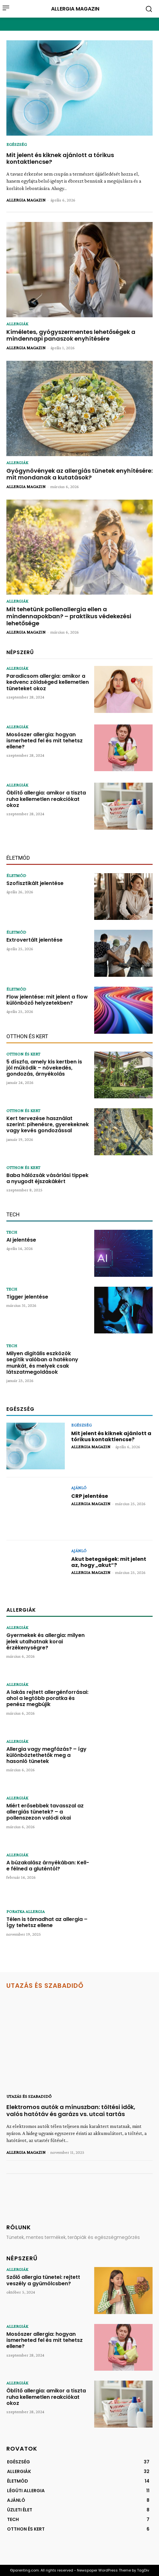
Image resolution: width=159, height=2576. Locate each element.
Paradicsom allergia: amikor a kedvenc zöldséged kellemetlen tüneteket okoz (47, 682)
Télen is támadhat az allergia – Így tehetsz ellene (46, 1922)
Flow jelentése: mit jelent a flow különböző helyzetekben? (47, 1000)
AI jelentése (21, 1240)
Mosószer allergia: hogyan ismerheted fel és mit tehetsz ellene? (44, 740)
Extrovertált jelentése (34, 940)
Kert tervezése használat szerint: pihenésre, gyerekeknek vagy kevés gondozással (47, 1124)
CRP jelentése (89, 1496)
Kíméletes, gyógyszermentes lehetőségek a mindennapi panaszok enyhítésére (70, 335)
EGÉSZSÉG (16, 144)
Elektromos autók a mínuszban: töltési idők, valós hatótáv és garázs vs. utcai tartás (70, 2110)
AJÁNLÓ (79, 1487)
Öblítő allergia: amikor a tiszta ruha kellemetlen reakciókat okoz (46, 799)
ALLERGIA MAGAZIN (26, 199)
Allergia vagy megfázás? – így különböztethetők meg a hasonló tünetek (46, 1755)
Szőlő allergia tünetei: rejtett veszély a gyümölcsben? (43, 2280)
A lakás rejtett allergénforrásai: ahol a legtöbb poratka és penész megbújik (47, 1698)
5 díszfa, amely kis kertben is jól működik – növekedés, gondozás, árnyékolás (44, 1068)
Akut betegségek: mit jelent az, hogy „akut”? (108, 1562)
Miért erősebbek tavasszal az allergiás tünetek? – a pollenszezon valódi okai (45, 1811)
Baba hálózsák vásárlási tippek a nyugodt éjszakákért (47, 1178)
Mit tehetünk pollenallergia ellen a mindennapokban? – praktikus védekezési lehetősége (68, 616)
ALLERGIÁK (17, 323)
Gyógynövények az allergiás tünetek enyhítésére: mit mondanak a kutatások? (79, 474)
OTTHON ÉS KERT (23, 1054)
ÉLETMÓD (16, 875)
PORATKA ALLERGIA (25, 1911)
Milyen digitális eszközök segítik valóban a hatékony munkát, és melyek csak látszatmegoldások (42, 1363)
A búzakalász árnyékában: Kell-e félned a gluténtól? (47, 1865)
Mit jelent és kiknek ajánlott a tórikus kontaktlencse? (60, 158)
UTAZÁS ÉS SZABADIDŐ (28, 2096)
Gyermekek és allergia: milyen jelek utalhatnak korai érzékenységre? (45, 1641)
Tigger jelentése (27, 1296)
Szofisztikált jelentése (35, 883)
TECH (11, 1232)
